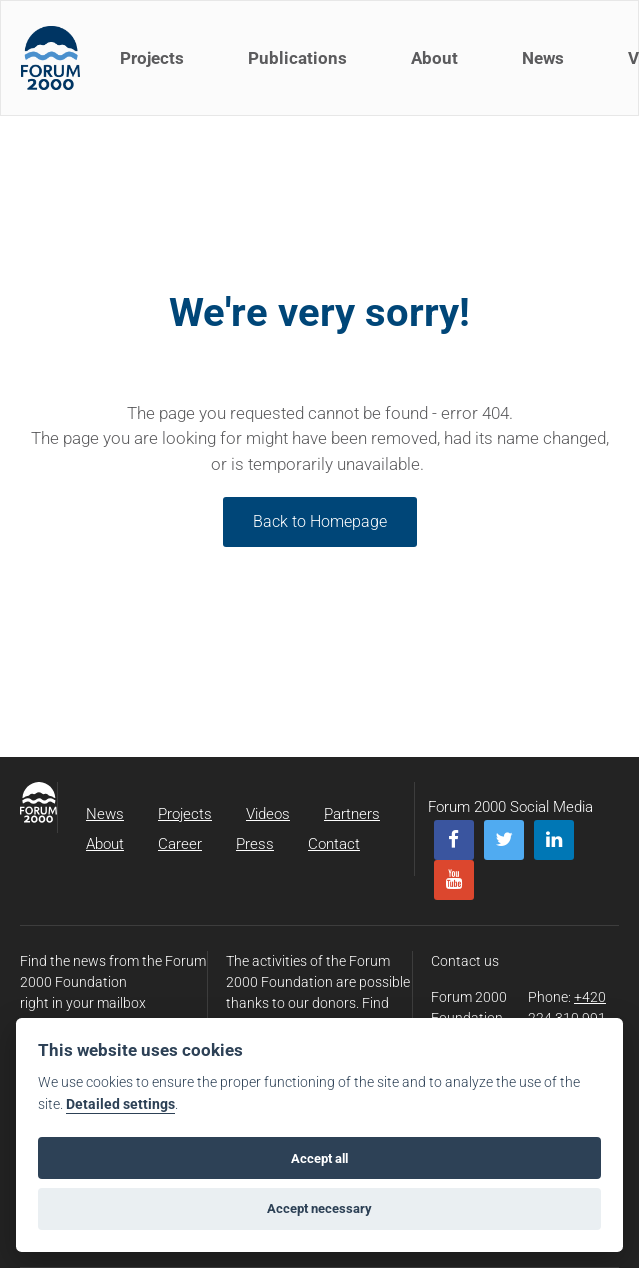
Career (180, 844)
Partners (352, 814)
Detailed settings (120, 1104)
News (543, 58)
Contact (334, 844)
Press (255, 844)
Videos (268, 814)
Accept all (319, 1158)
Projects (152, 58)
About (434, 58)
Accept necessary (319, 1208)
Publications (297, 58)
